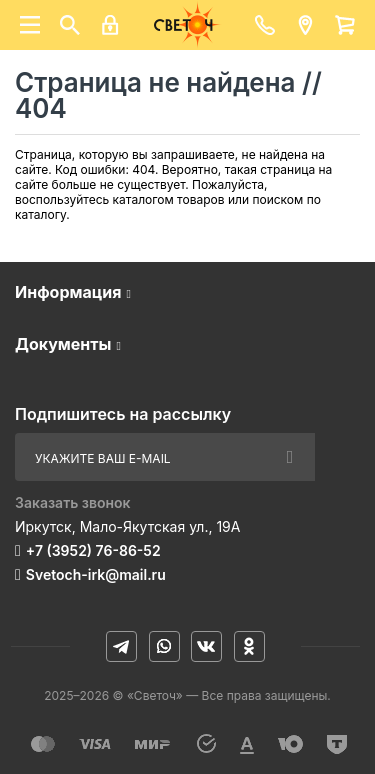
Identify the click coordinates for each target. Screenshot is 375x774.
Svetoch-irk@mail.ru (96, 574)
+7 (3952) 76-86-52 (93, 550)
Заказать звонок (73, 502)
